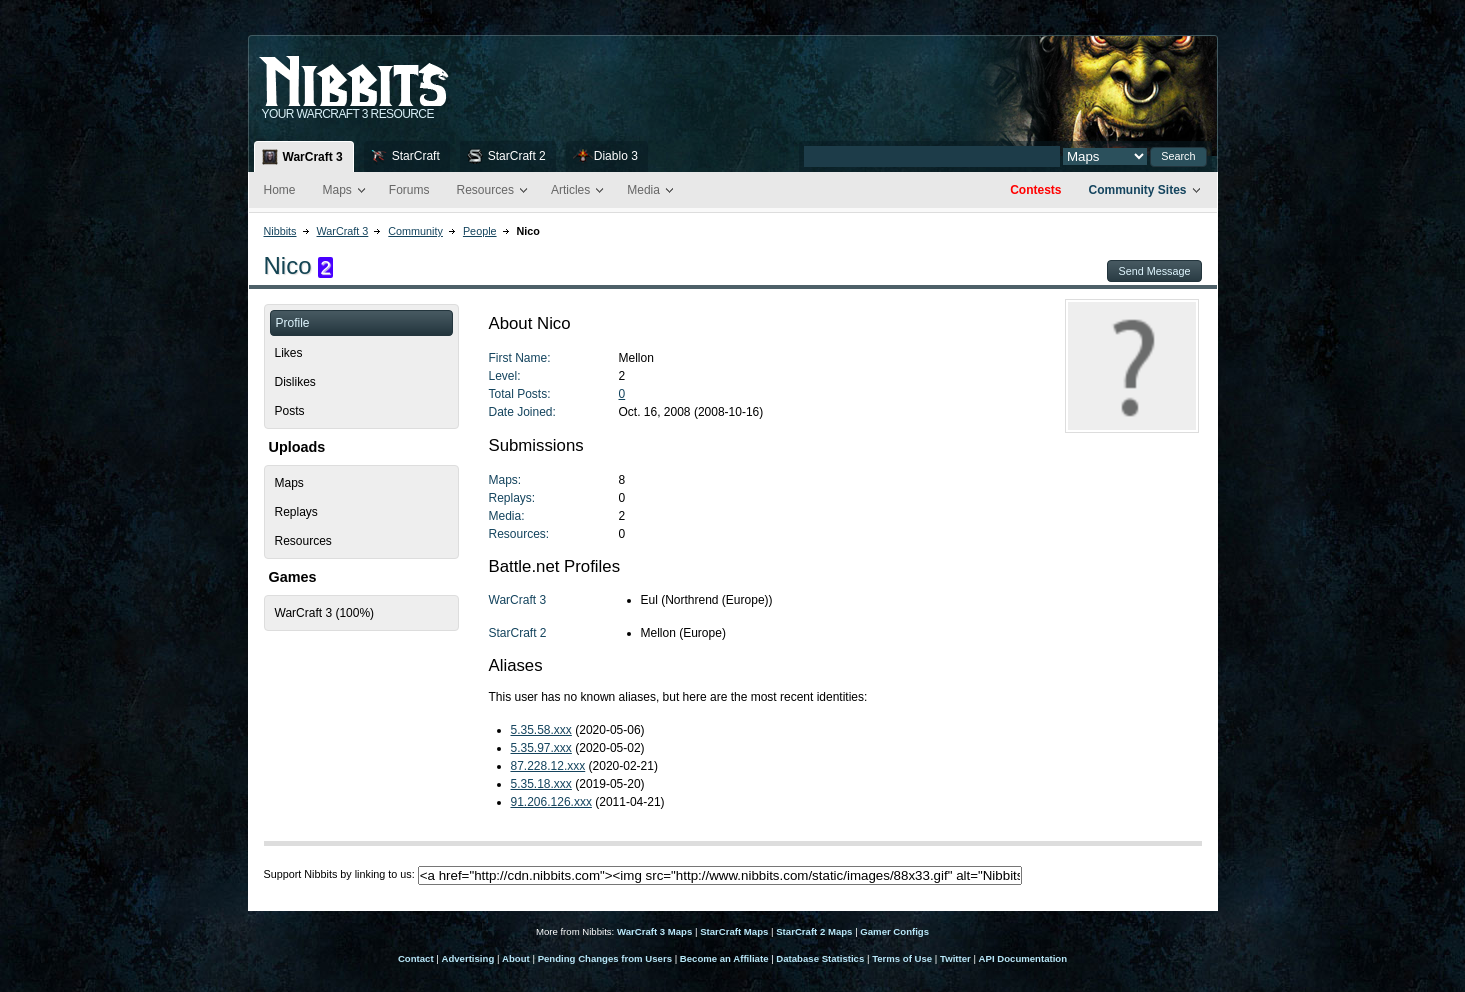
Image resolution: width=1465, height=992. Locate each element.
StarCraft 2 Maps (814, 931)
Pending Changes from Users (605, 958)
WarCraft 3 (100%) (325, 613)
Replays (296, 512)
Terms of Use (902, 958)
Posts (290, 411)
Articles (570, 190)
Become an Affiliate (724, 958)
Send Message (1154, 271)
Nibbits (280, 231)
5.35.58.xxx (541, 730)
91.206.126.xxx (551, 802)
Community (415, 231)
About (516, 958)
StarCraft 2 (517, 156)
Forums (409, 190)
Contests (1035, 190)
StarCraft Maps (734, 931)
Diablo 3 (616, 156)
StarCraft (416, 156)
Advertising (467, 958)
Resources (485, 190)
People (480, 231)
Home (280, 190)
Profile (293, 323)
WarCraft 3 (313, 157)
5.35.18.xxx (541, 784)
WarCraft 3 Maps (654, 931)
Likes (289, 353)
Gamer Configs (894, 931)
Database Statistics (820, 958)
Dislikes (295, 382)
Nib (404, 73)
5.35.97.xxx (541, 748)
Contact (416, 958)
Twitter (955, 958)
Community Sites (1137, 190)
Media (643, 190)
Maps (337, 190)
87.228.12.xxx (548, 766)
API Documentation (1023, 958)
